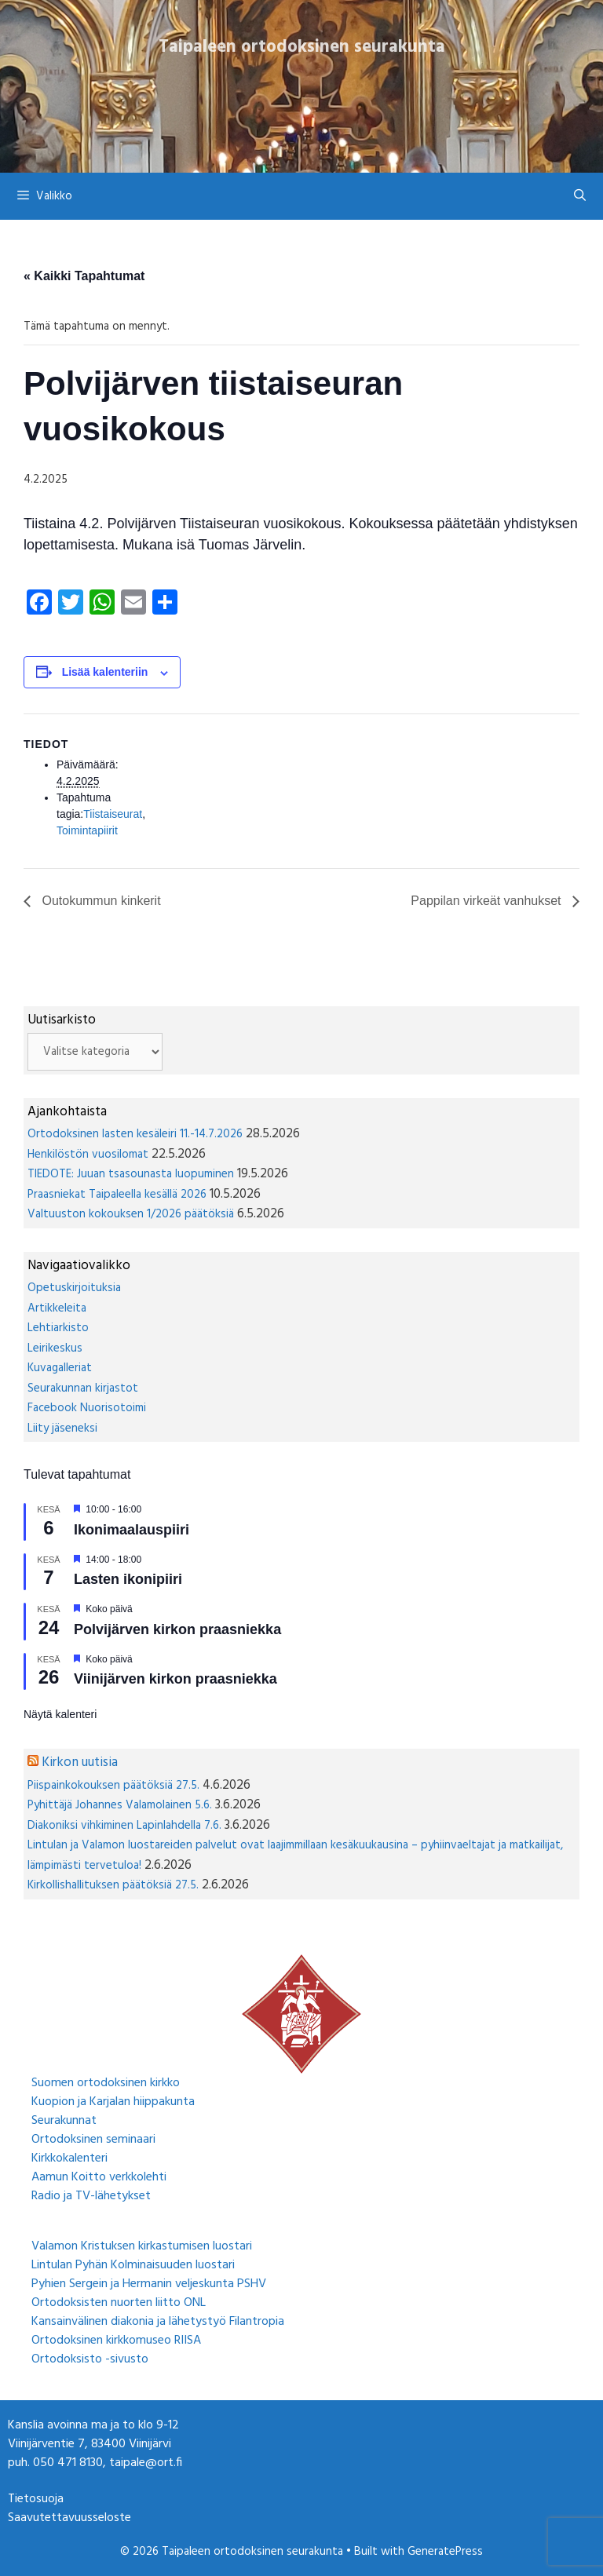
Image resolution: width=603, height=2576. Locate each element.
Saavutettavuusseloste (69, 2518)
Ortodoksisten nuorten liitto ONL (118, 2303)
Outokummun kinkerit (99, 900)
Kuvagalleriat (59, 1368)
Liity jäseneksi (62, 1428)
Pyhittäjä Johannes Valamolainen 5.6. (119, 1805)
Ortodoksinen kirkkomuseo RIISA (116, 2340)
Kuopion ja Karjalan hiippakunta (113, 2102)
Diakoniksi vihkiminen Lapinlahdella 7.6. (124, 1825)
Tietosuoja (36, 2499)
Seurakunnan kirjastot (82, 1388)
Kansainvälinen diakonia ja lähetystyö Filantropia (157, 2321)
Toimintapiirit (87, 830)
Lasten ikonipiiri (128, 1579)
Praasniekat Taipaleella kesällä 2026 (116, 1194)
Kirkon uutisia (80, 1762)
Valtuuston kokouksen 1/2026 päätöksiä (130, 1214)
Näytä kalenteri (60, 1714)
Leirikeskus (54, 1348)
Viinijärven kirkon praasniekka (175, 1679)
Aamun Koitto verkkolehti (98, 2177)
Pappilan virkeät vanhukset (488, 900)
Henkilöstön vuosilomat (87, 1154)
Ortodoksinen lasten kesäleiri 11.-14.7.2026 (135, 1134)
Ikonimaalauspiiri (131, 1530)
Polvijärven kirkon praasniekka (177, 1629)
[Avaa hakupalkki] (580, 196)
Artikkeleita (56, 1308)
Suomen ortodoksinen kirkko (105, 2083)
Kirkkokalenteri (69, 2158)
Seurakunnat (64, 2121)
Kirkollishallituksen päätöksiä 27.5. (113, 1885)
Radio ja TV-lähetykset (91, 2196)
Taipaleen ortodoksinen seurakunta (302, 47)
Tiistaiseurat (112, 814)
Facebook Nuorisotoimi (86, 1408)
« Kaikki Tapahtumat (84, 276)
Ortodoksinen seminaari (93, 2139)
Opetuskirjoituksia (74, 1288)
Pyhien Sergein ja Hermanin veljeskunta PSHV (148, 2284)
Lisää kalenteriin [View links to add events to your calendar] (105, 672)
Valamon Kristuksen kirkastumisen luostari (141, 2246)
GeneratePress (445, 2551)
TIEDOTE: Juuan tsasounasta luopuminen (130, 1174)
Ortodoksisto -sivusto (89, 2359)
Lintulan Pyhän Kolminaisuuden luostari (133, 2265)
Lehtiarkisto (58, 1328)
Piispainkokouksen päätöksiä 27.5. (113, 1785)
